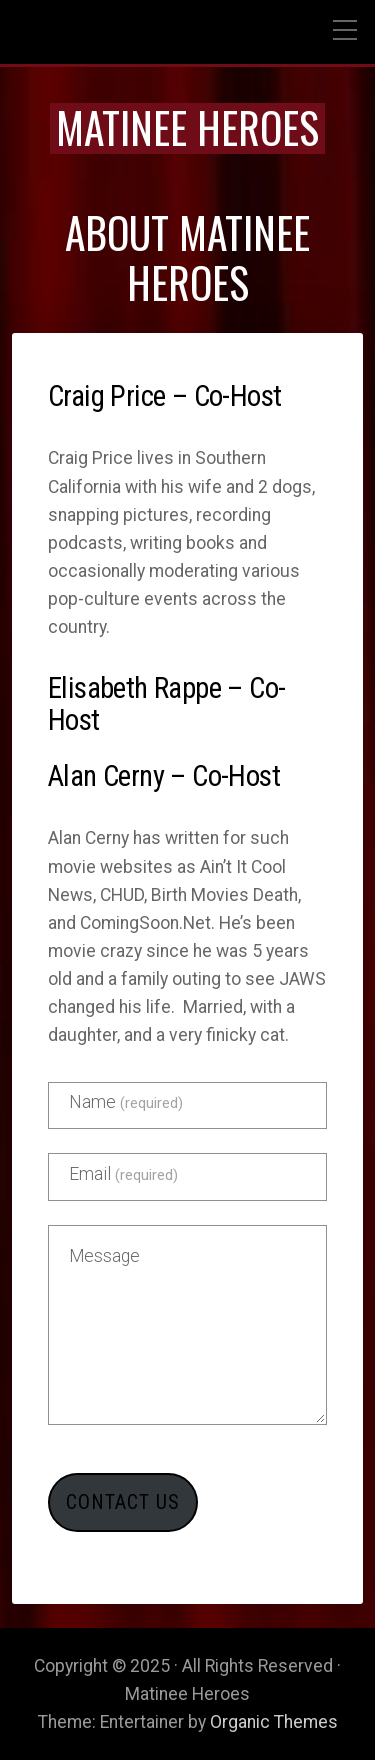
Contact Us (123, 1502)
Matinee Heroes (187, 127)
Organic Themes (274, 1722)
